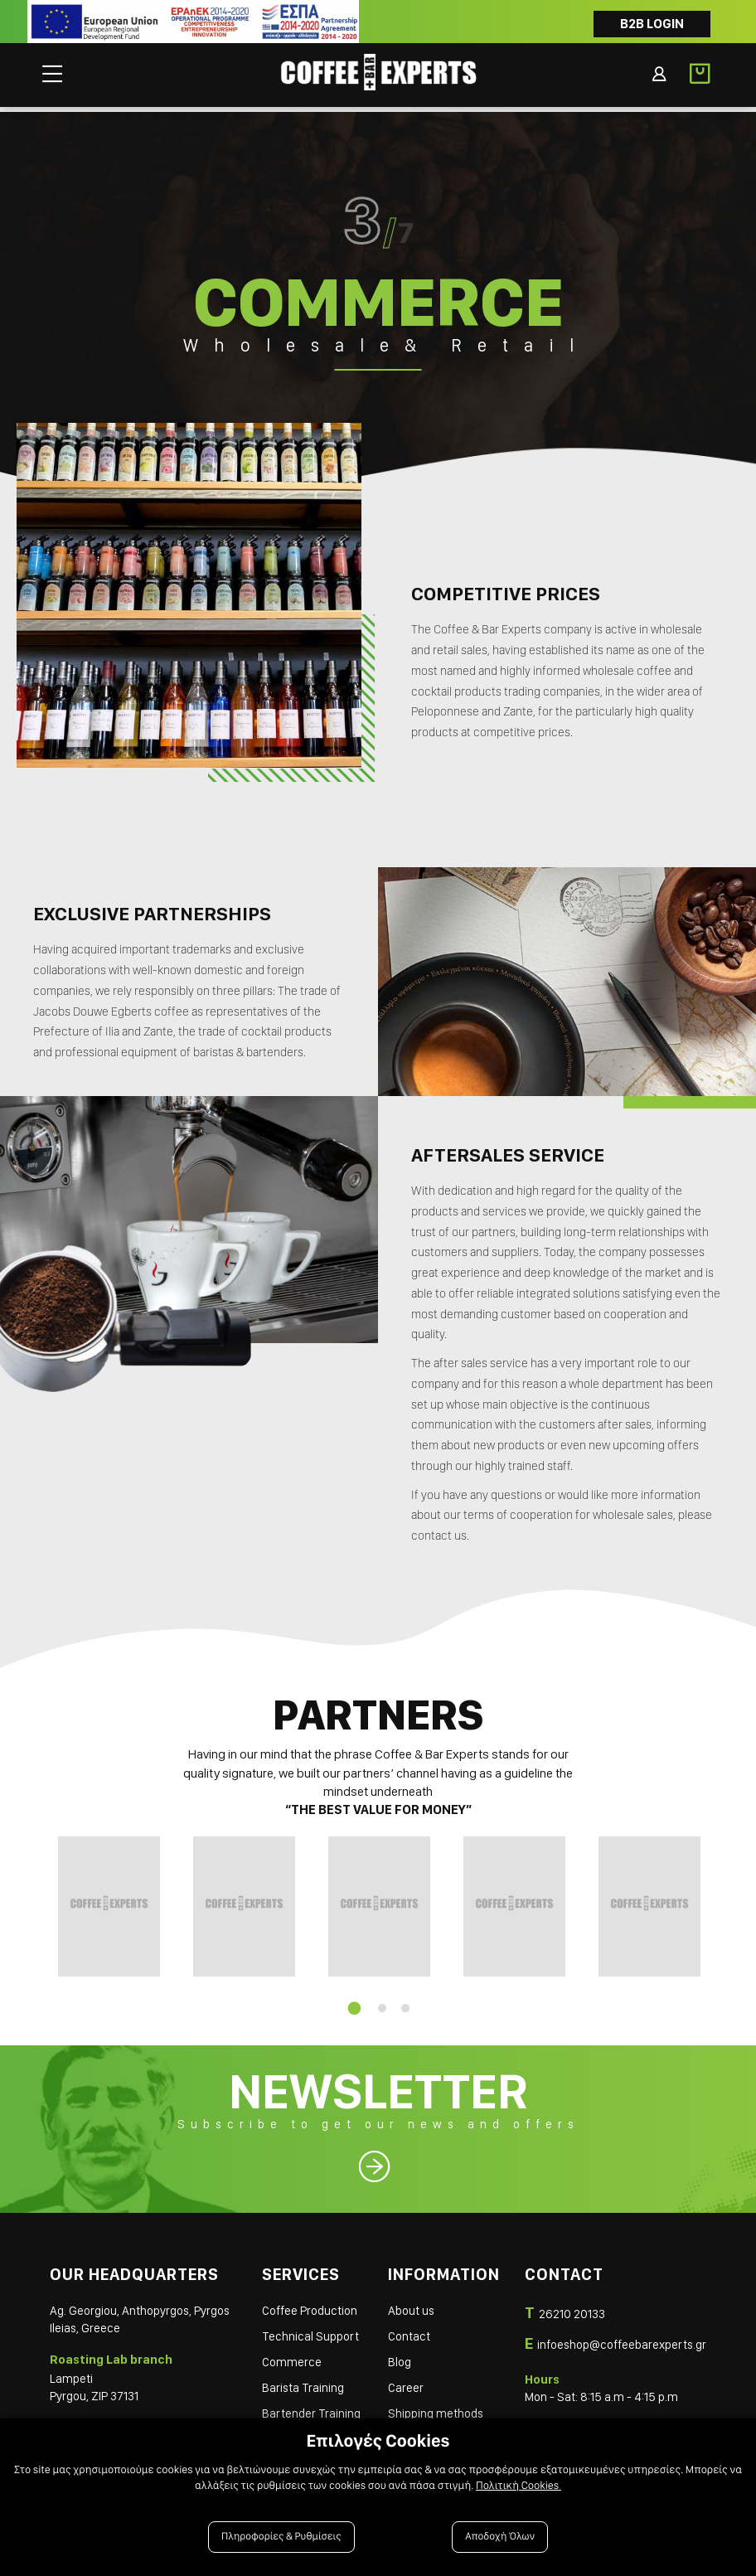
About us (411, 2306)
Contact (409, 2332)
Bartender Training (311, 2409)
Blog (399, 2357)
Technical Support (310, 2332)
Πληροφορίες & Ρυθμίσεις (281, 2536)
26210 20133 (572, 2309)
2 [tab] (382, 2004)
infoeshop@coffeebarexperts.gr (621, 2339)
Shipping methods (435, 2409)
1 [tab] (350, 2004)
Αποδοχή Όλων (500, 2536)
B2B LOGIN (652, 24)
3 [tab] (405, 2004)
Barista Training (303, 2383)
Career (406, 2383)
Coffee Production (309, 2306)
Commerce (292, 2357)
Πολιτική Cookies (518, 2485)
